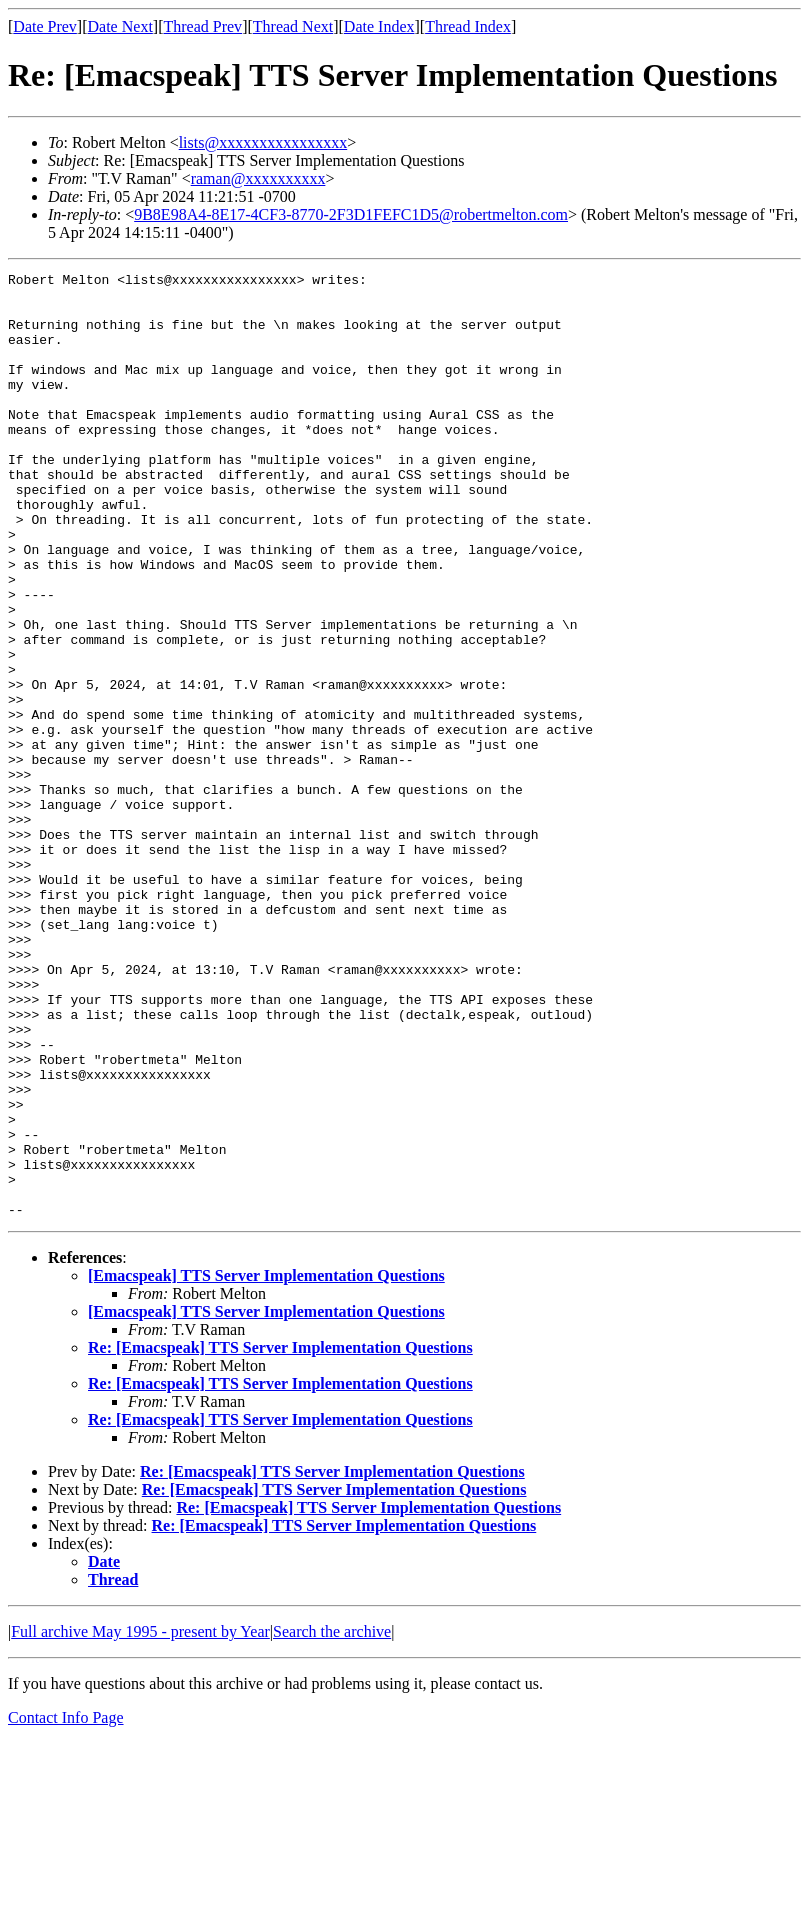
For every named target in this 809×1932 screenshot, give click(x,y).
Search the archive (332, 1820)
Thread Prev (202, 26)
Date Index (379, 26)
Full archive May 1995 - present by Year (140, 1820)
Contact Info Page (66, 1906)
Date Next (120, 26)
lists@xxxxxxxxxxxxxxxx (263, 142)
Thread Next (293, 26)
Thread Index (468, 26)
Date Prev (45, 26)
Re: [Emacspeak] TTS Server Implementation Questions (280, 1536)
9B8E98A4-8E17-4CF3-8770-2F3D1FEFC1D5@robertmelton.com (351, 214)
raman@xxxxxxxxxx (258, 178)
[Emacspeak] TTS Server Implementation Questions (266, 1464)
